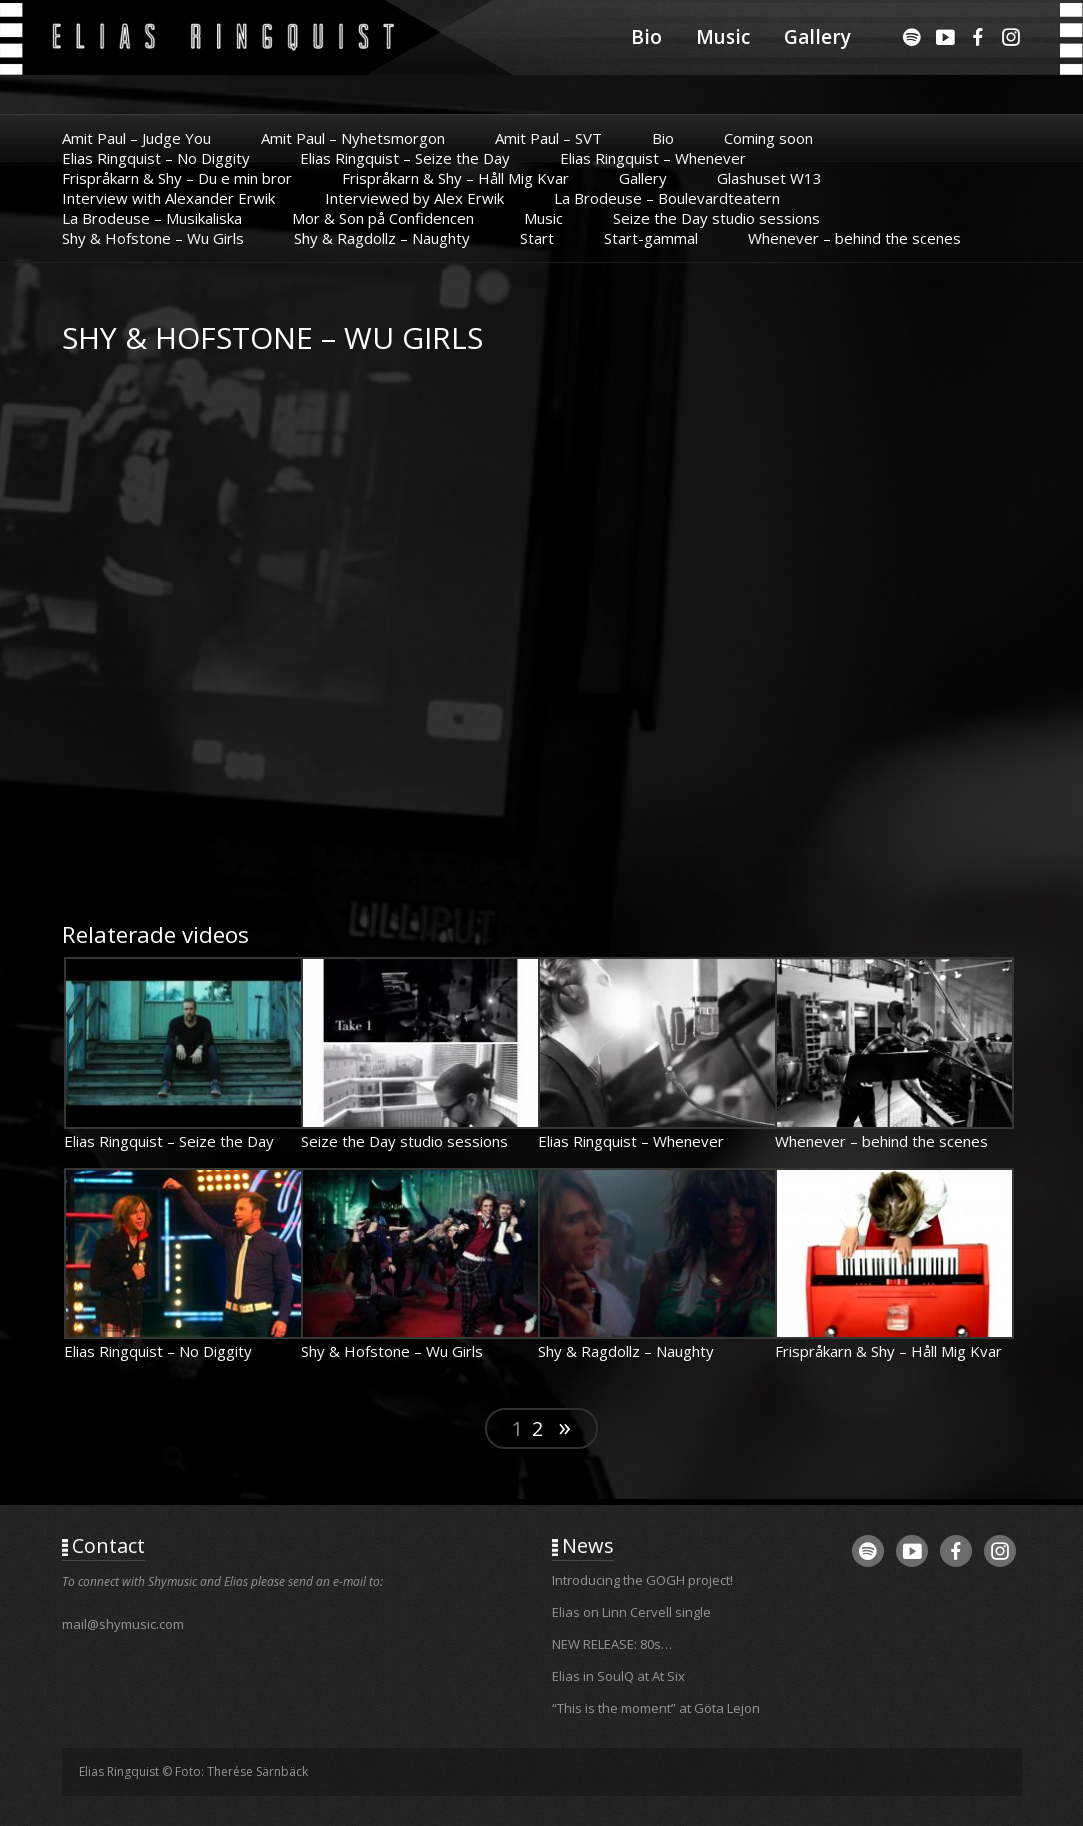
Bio (646, 37)
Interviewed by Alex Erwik (414, 198)
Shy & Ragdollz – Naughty (382, 238)
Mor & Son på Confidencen (383, 218)
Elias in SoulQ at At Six (618, 1676)
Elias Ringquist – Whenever (653, 158)
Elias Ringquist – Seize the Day (405, 158)
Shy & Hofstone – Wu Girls (153, 238)
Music (723, 37)
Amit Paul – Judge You (136, 138)
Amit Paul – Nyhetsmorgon (353, 138)
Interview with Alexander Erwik (168, 198)
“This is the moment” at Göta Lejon (656, 1708)
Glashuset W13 (769, 178)
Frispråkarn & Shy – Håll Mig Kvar (455, 178)
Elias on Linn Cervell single (631, 1612)
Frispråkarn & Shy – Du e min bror (177, 178)
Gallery (817, 37)
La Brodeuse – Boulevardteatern (667, 198)
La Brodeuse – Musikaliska (152, 218)
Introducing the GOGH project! (642, 1580)
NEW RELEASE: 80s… (612, 1644)
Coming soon (768, 138)
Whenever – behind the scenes (854, 238)
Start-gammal (651, 238)
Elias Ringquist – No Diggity (156, 158)
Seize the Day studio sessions (716, 218)
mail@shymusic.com (123, 1624)
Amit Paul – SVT (548, 138)
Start (537, 238)
